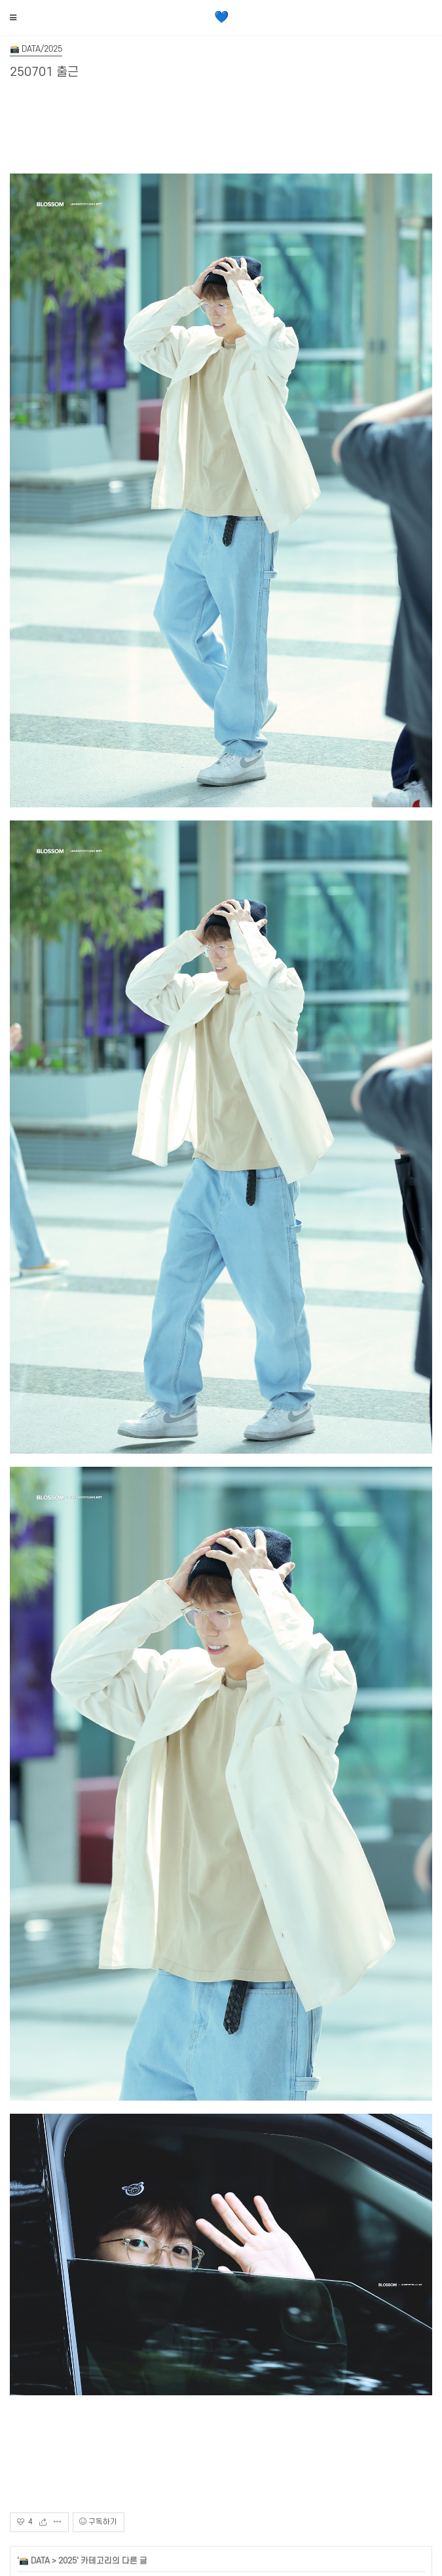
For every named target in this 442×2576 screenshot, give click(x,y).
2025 (67, 2561)
